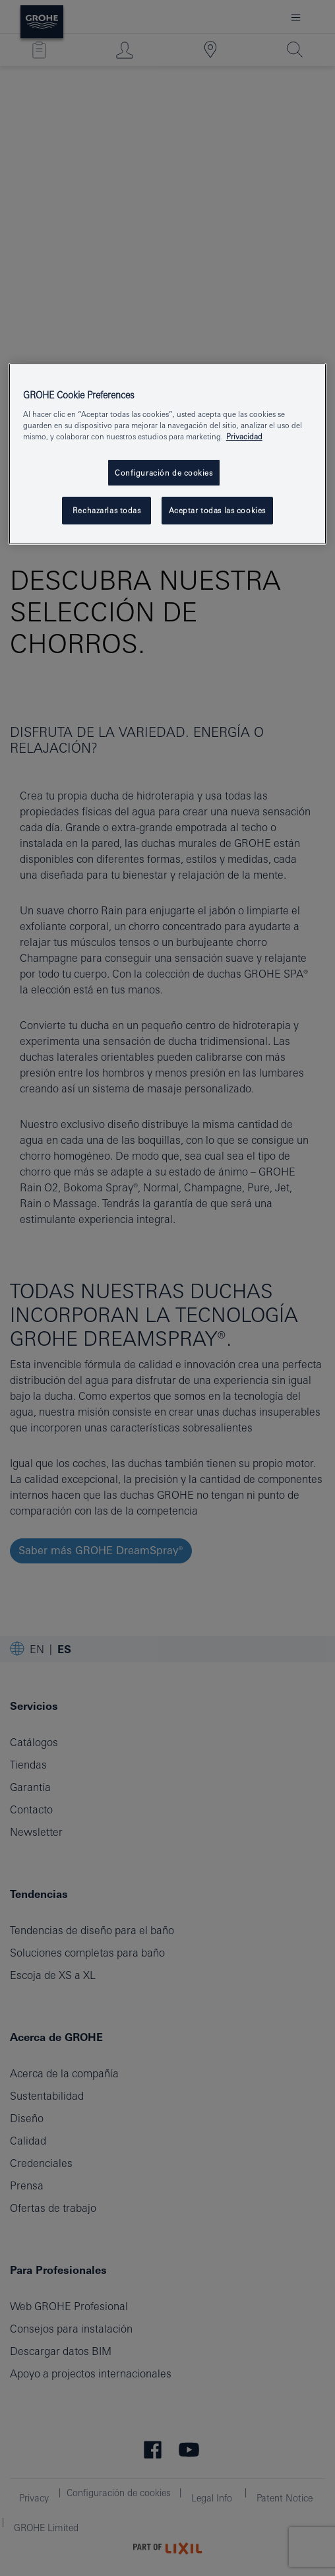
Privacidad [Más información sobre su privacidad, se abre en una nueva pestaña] (244, 437)
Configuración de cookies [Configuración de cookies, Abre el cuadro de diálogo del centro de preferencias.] (164, 472)
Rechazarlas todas (107, 510)
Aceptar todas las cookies (217, 510)
